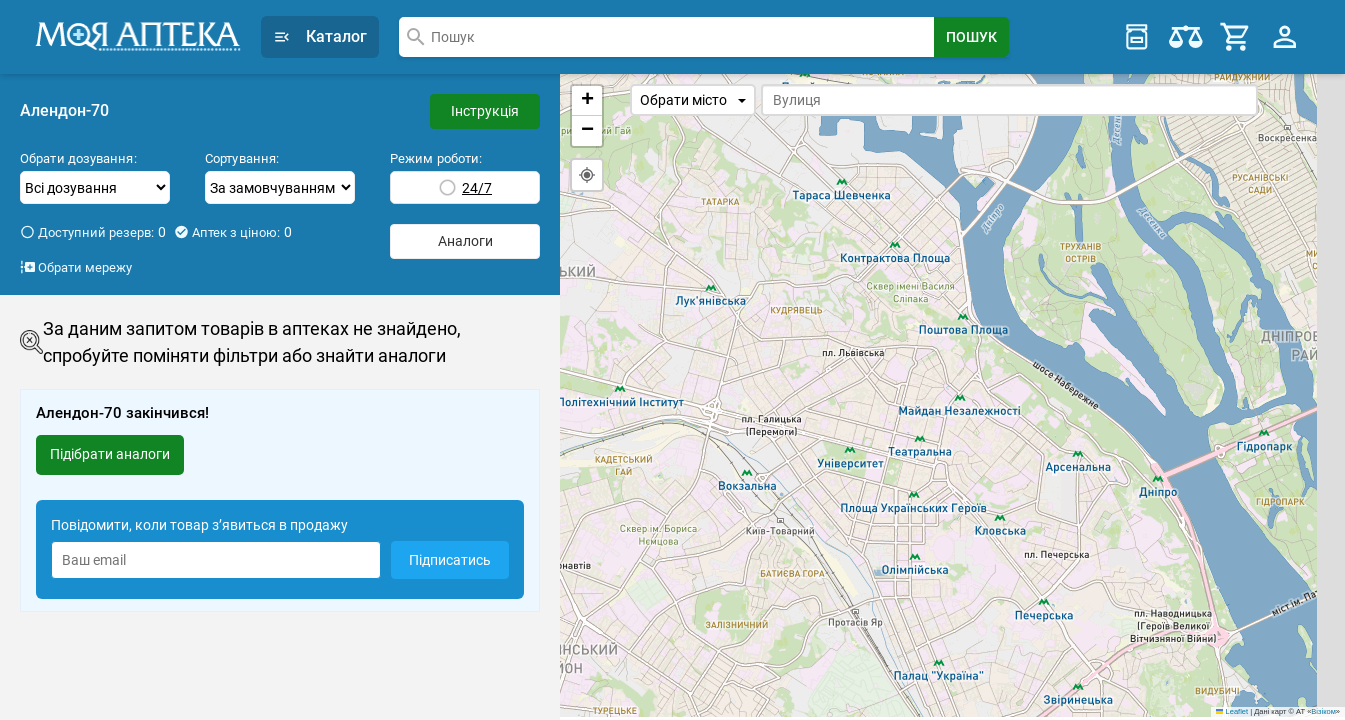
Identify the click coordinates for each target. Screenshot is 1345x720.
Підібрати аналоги (110, 454)
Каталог (320, 36)
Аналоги (465, 241)
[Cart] (1236, 37)
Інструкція (485, 111)
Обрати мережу (76, 267)
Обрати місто (693, 100)
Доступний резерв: (93, 232)
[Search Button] (971, 37)
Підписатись (450, 560)
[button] (587, 101)
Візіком (1323, 714)
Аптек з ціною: (233, 232)
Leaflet (1232, 714)
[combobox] (666, 37)
